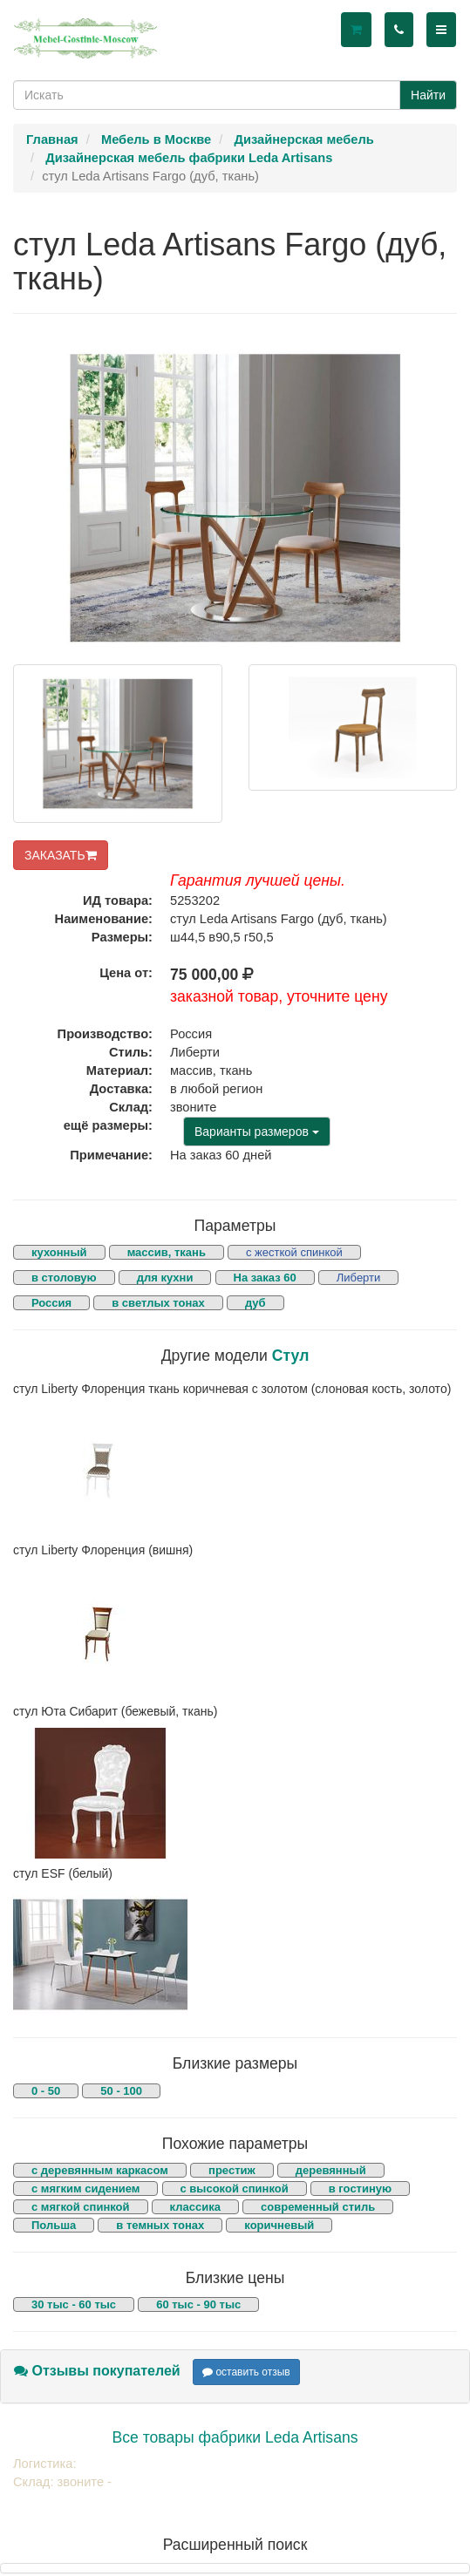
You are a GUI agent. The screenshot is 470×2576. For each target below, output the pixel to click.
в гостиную (360, 2188)
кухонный (59, 1252)
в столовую (64, 1277)
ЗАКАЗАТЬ (60, 855)
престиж (231, 2170)
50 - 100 (121, 2090)
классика (195, 2206)
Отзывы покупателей (97, 2370)
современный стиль (318, 2206)
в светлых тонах (158, 1302)
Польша (53, 2225)
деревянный (331, 2170)
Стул (291, 1355)
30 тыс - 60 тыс (73, 2304)
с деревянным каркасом (99, 2170)
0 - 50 (45, 2090)
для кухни (165, 1277)
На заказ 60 (265, 1277)
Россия (51, 1302)
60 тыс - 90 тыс (198, 2304)
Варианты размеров (256, 1131)
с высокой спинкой (235, 2188)
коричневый (279, 2225)
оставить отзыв (246, 2372)
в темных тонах (160, 2225)
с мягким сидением (85, 2188)
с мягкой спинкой (80, 2206)
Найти (428, 95)
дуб (255, 1302)
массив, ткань (166, 1252)
